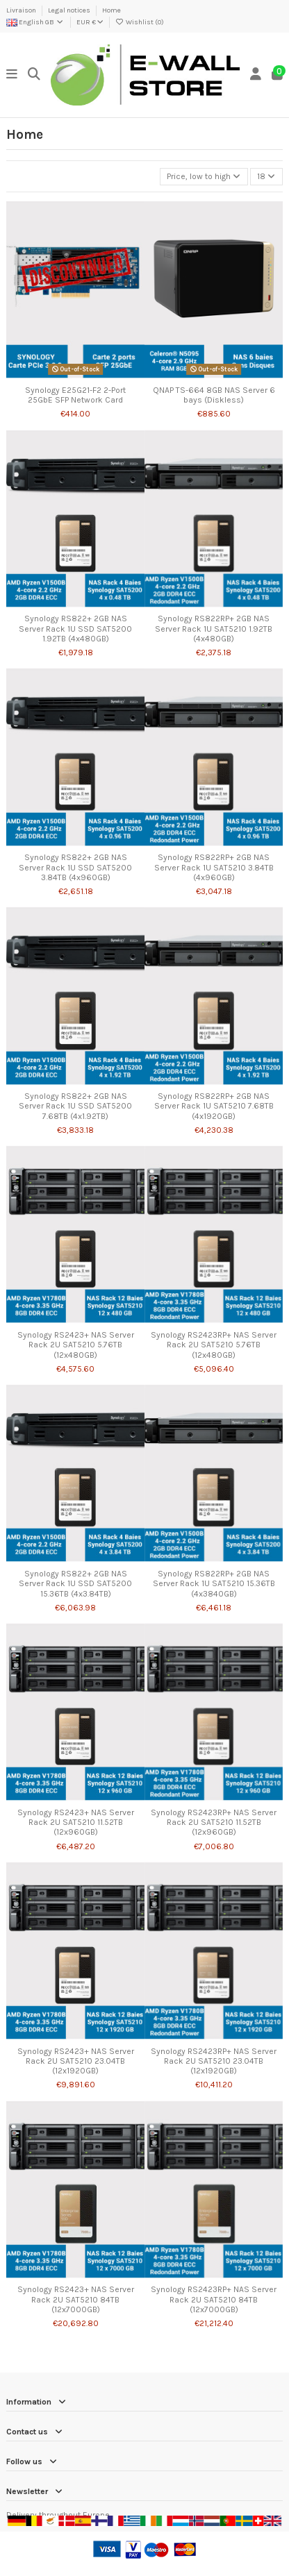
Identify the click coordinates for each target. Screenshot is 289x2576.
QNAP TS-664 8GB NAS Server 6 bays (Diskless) (214, 395)
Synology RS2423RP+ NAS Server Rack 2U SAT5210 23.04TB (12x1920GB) (213, 2061)
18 (266, 176)
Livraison (22, 10)
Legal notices (70, 10)
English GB (35, 22)
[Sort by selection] (204, 176)
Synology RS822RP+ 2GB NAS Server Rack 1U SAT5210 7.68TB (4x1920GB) (214, 1106)
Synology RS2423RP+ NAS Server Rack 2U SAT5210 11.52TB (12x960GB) (213, 1822)
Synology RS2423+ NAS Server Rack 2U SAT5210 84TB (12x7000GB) (75, 2299)
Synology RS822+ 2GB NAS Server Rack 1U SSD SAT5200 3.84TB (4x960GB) (75, 867)
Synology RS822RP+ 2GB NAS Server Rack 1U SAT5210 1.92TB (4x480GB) (213, 628)
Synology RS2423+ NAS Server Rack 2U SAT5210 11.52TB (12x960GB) (75, 1822)
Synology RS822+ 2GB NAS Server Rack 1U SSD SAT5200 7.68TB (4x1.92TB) (75, 1106)
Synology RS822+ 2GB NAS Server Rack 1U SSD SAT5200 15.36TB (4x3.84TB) (75, 1584)
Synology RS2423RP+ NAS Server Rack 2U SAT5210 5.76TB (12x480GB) (213, 1345)
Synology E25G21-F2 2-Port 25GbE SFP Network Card (75, 395)
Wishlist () (139, 22)
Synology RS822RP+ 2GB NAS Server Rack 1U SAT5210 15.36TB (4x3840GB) (214, 1584)
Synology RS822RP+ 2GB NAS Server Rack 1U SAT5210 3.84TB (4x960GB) (214, 867)
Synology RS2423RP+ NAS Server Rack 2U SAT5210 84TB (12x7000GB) (213, 2299)
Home (111, 10)
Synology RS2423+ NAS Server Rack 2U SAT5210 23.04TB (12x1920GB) (75, 2061)
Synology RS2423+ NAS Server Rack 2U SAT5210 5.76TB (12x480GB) (75, 1345)
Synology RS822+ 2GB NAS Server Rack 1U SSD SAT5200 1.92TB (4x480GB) (75, 628)
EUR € (90, 22)
